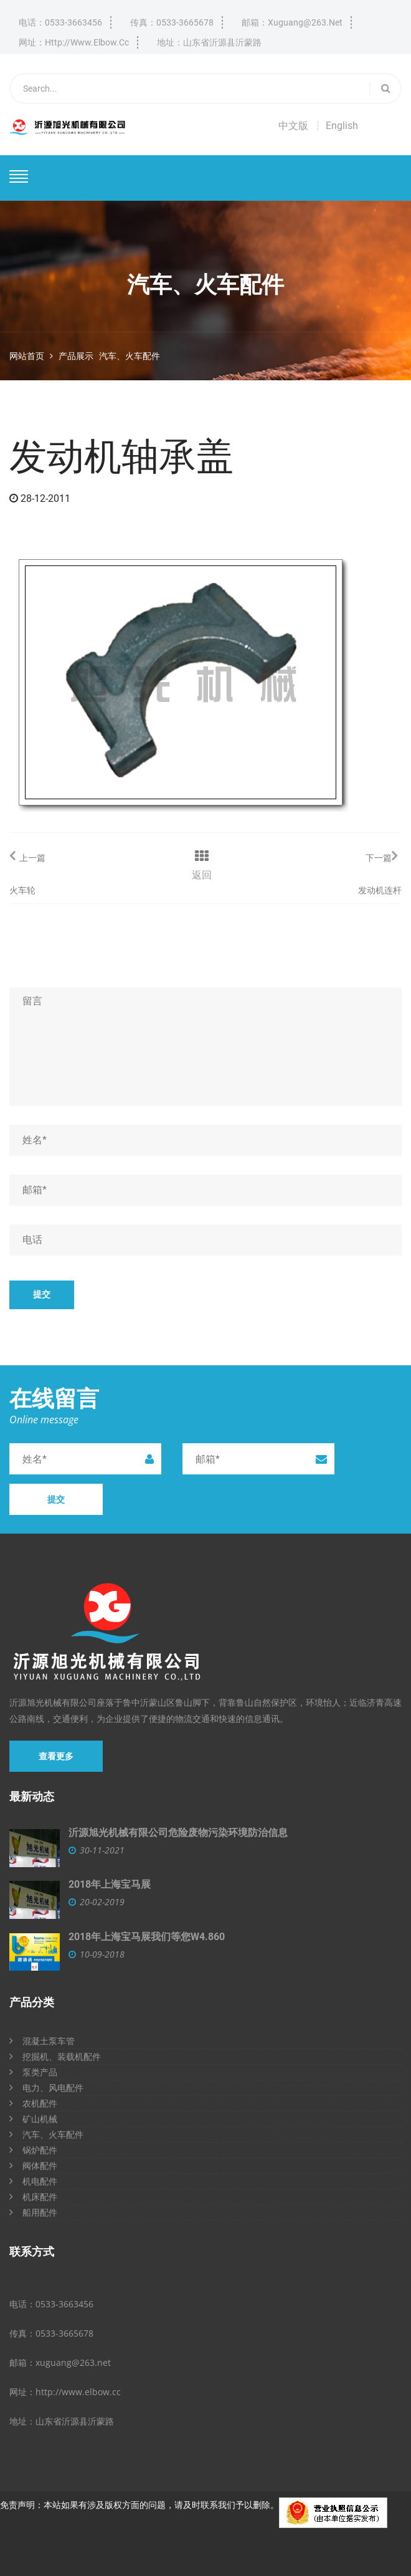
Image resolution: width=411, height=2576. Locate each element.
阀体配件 (33, 2165)
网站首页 (26, 356)
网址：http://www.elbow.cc (74, 42)
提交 (41, 1294)
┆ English (335, 126)
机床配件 (33, 2197)
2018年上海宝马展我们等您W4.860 (146, 1937)
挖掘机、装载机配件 (55, 2056)
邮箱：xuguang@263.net (292, 22)
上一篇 (27, 855)
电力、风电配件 (46, 2087)
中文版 (293, 126)
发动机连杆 (380, 890)
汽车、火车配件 (129, 356)
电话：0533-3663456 (60, 22)
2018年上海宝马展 (109, 1884)
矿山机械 (33, 2119)
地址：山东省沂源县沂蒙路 (209, 42)
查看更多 (56, 1756)
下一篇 (381, 855)
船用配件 (33, 2212)
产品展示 (76, 356)
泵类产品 (33, 2072)
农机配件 (33, 2103)
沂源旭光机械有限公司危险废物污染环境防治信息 (178, 1832)
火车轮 (22, 890)
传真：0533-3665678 (172, 22)
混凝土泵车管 (42, 2041)
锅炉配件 (33, 2150)
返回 (202, 875)
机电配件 (33, 2181)
